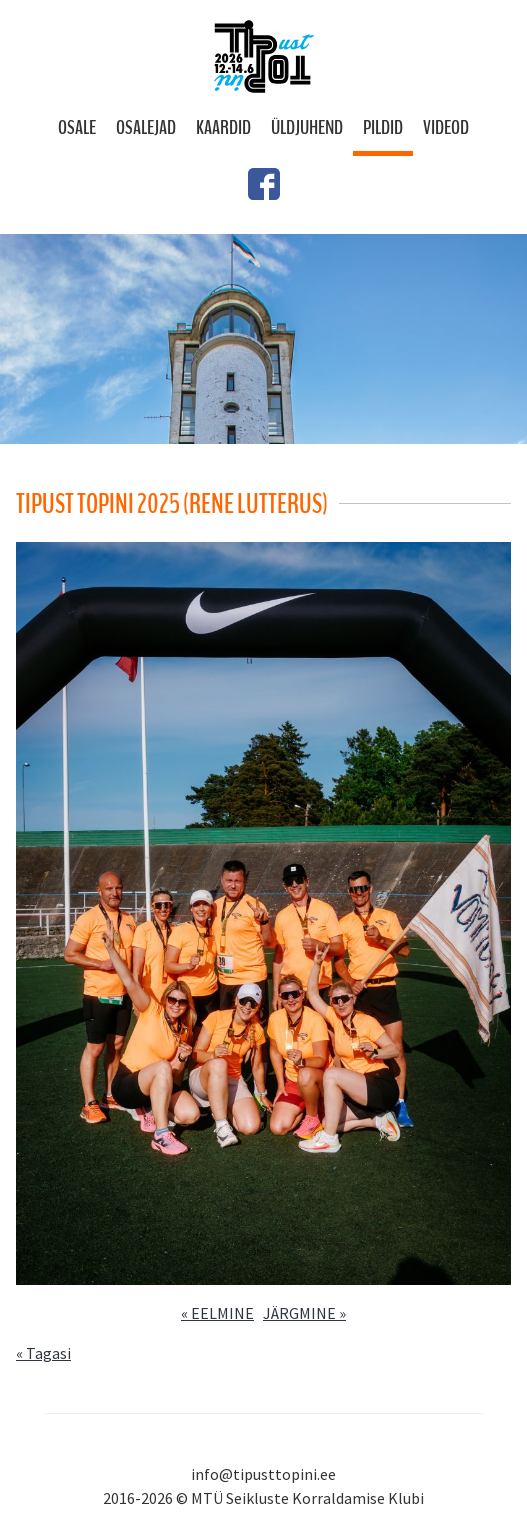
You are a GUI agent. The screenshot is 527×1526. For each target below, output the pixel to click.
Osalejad (146, 127)
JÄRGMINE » (304, 1313)
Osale (77, 127)
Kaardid (223, 127)
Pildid (383, 127)
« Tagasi (43, 1353)
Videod (446, 127)
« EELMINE (217, 1313)
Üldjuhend (307, 127)
